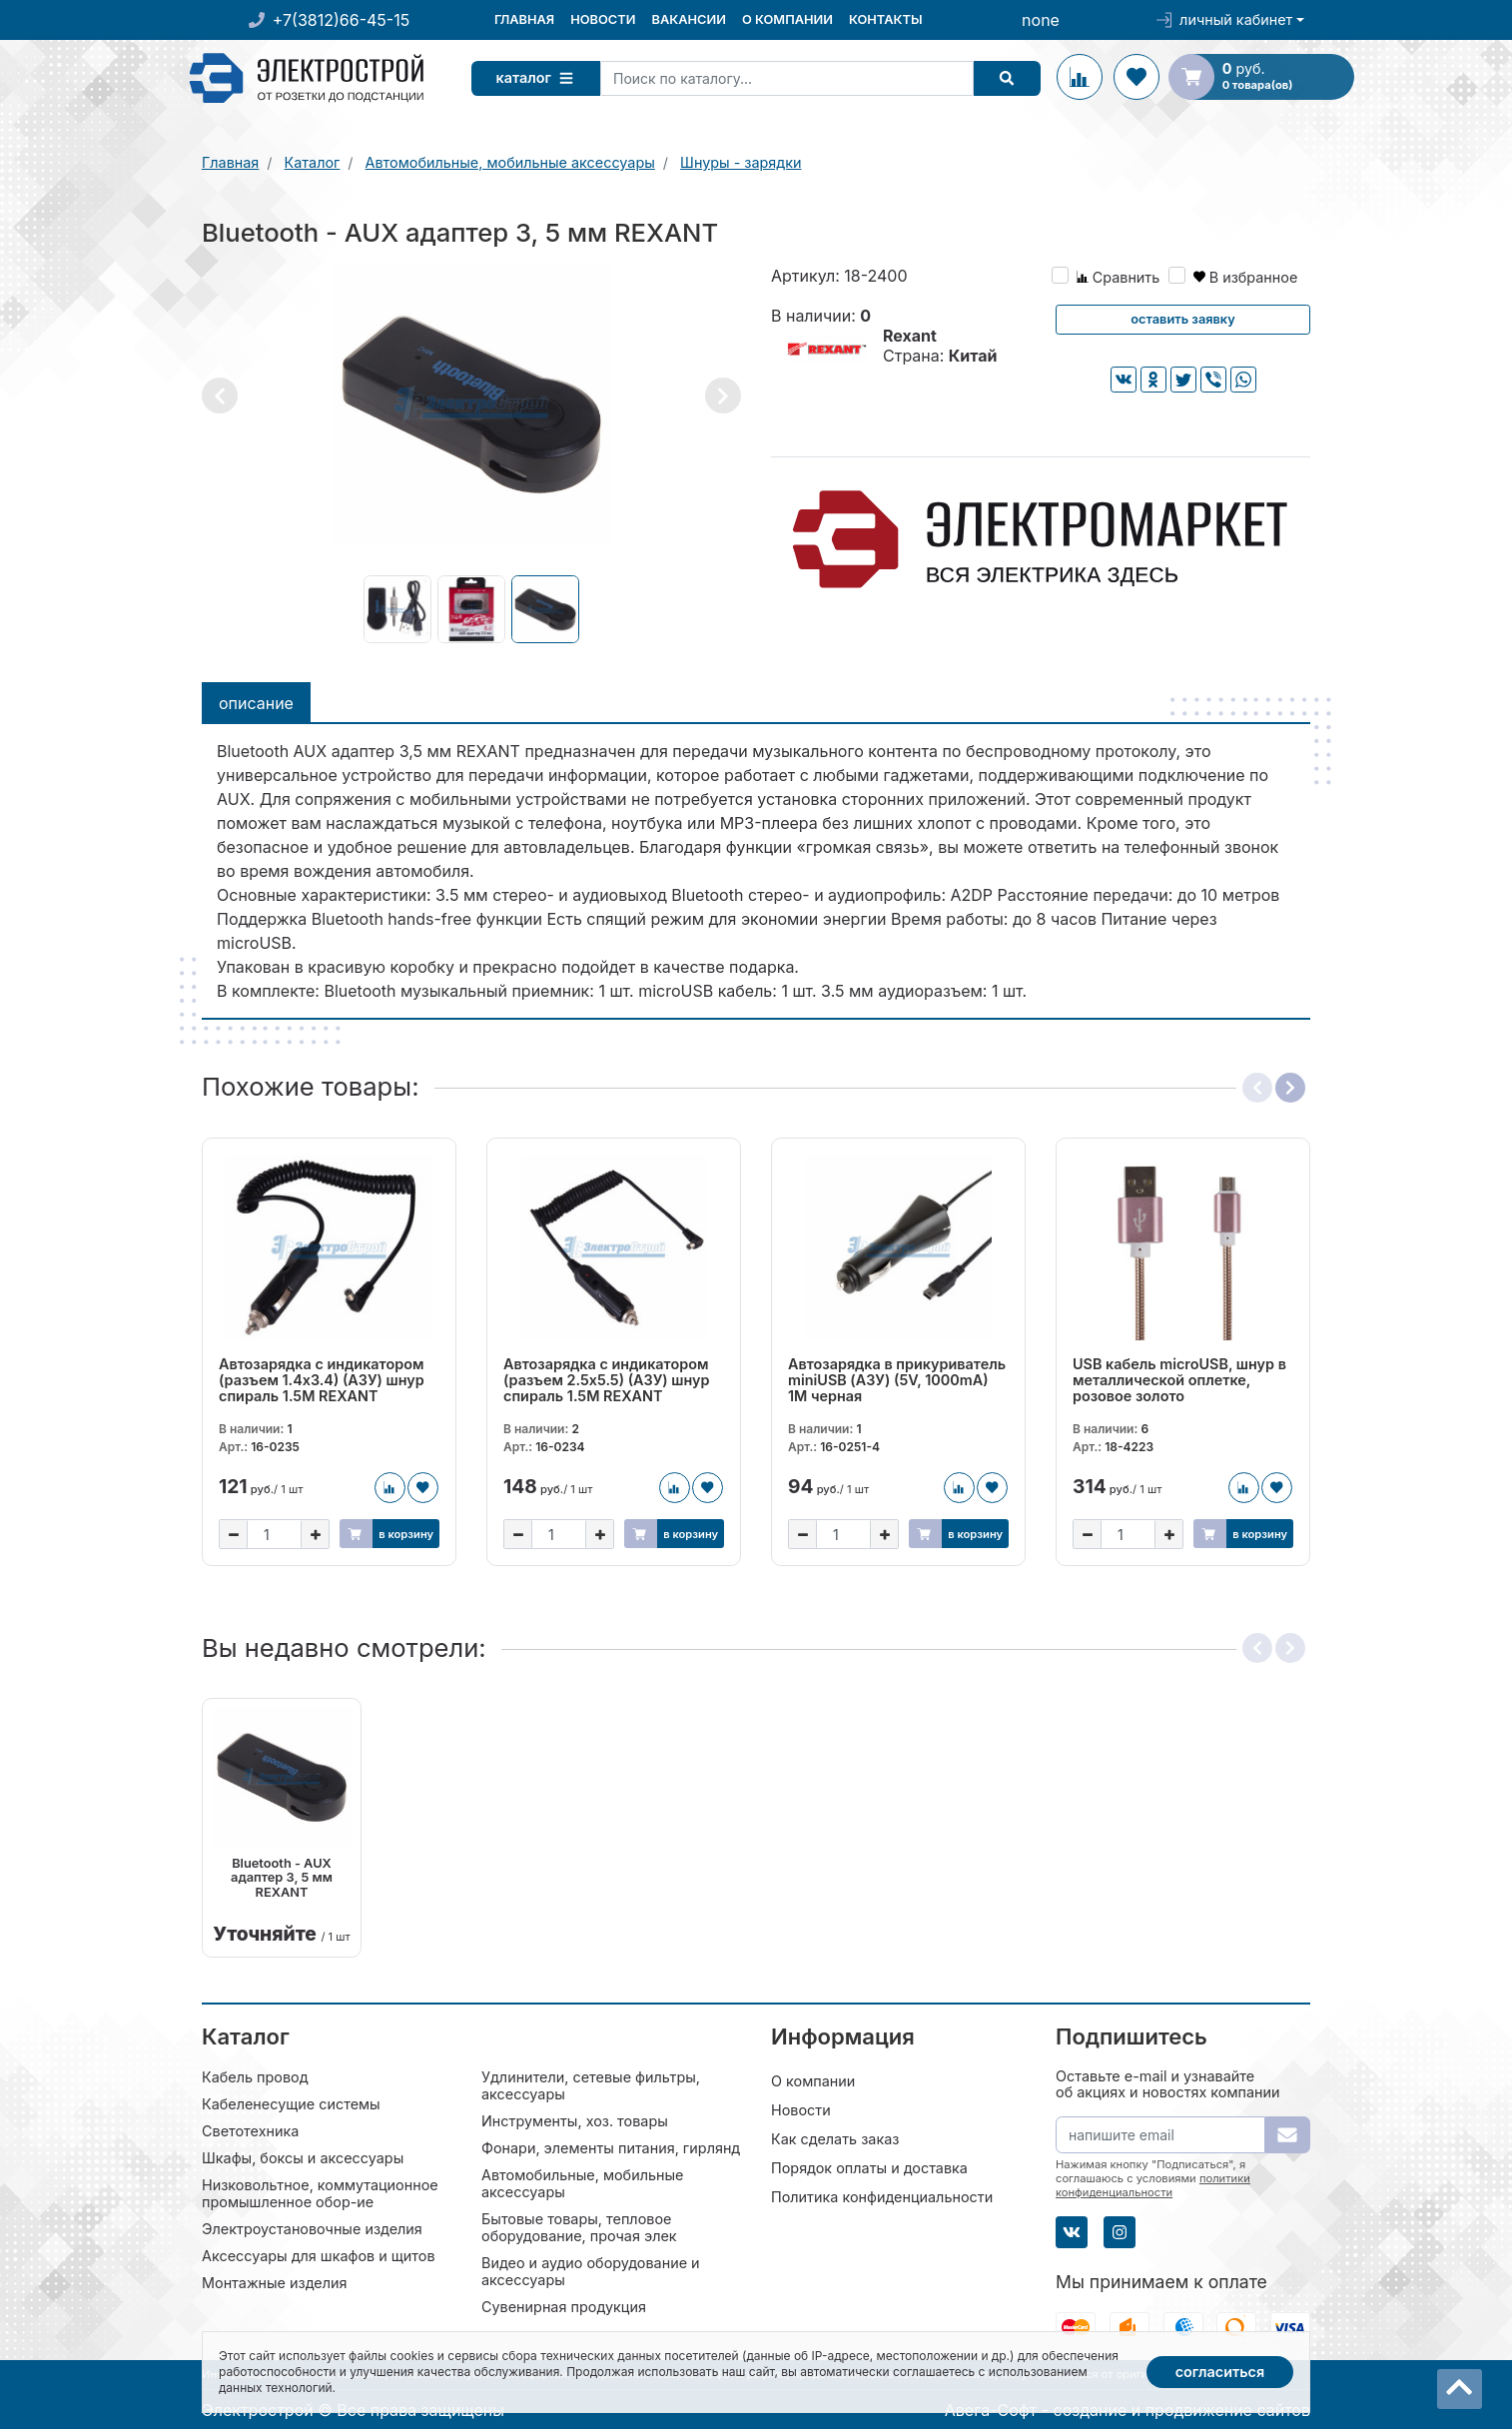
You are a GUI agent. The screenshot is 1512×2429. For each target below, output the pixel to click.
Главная (524, 19)
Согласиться (1220, 2371)
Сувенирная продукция (563, 2305)
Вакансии (688, 19)
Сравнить (1118, 277)
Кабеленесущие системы (291, 2102)
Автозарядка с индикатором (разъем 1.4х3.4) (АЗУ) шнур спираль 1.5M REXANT (321, 1380)
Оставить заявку (1182, 319)
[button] (220, 395)
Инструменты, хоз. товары (574, 2119)
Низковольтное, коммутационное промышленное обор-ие (320, 2192)
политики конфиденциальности (1153, 2184)
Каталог (540, 77)
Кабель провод (255, 2075)
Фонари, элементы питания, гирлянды (616, 2146)
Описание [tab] (256, 703)
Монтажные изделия (274, 2281)
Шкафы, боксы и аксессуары (302, 2156)
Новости (602, 19)
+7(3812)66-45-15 (341, 20)
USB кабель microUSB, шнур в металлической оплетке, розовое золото (1179, 1380)
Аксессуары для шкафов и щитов (318, 2254)
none (1041, 20)
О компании (787, 19)
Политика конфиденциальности (882, 2195)
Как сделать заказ (835, 2137)
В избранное (1245, 277)
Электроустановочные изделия (312, 2227)
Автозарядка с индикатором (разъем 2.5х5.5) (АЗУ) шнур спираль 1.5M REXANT (606, 1380)
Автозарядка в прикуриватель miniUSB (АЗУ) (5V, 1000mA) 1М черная (897, 1380)
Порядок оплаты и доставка (869, 2166)
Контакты (886, 19)
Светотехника (250, 2129)
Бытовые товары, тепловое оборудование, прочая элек (579, 2226)
